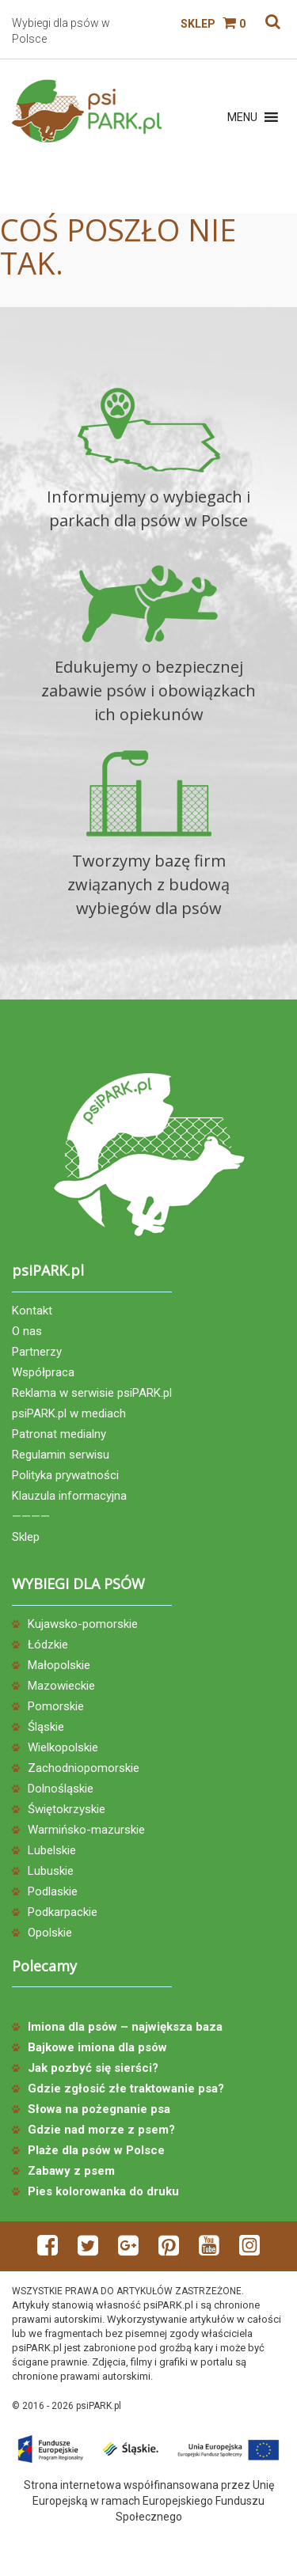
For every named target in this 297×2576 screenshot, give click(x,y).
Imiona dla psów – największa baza (125, 2027)
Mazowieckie (61, 1686)
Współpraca (43, 1372)
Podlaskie (53, 1891)
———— (31, 1516)
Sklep (198, 23)
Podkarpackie (62, 1912)
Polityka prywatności (65, 1475)
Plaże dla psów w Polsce (96, 2150)
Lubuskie (51, 1871)
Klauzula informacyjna (69, 1496)
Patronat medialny (59, 1434)
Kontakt (32, 1310)
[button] (242, 117)
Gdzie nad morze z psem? (101, 2130)
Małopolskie (59, 1665)
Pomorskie (56, 1706)
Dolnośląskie (60, 1788)
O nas (27, 1331)
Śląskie (46, 1727)
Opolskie (50, 1932)
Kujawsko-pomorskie (83, 1624)
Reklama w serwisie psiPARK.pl (92, 1393)
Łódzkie (48, 1644)
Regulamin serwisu (60, 1454)
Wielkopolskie (63, 1747)
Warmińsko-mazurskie (86, 1830)
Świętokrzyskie (66, 1809)
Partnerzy (37, 1352)
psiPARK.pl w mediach (69, 1413)
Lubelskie (52, 1850)
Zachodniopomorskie (83, 1768)
